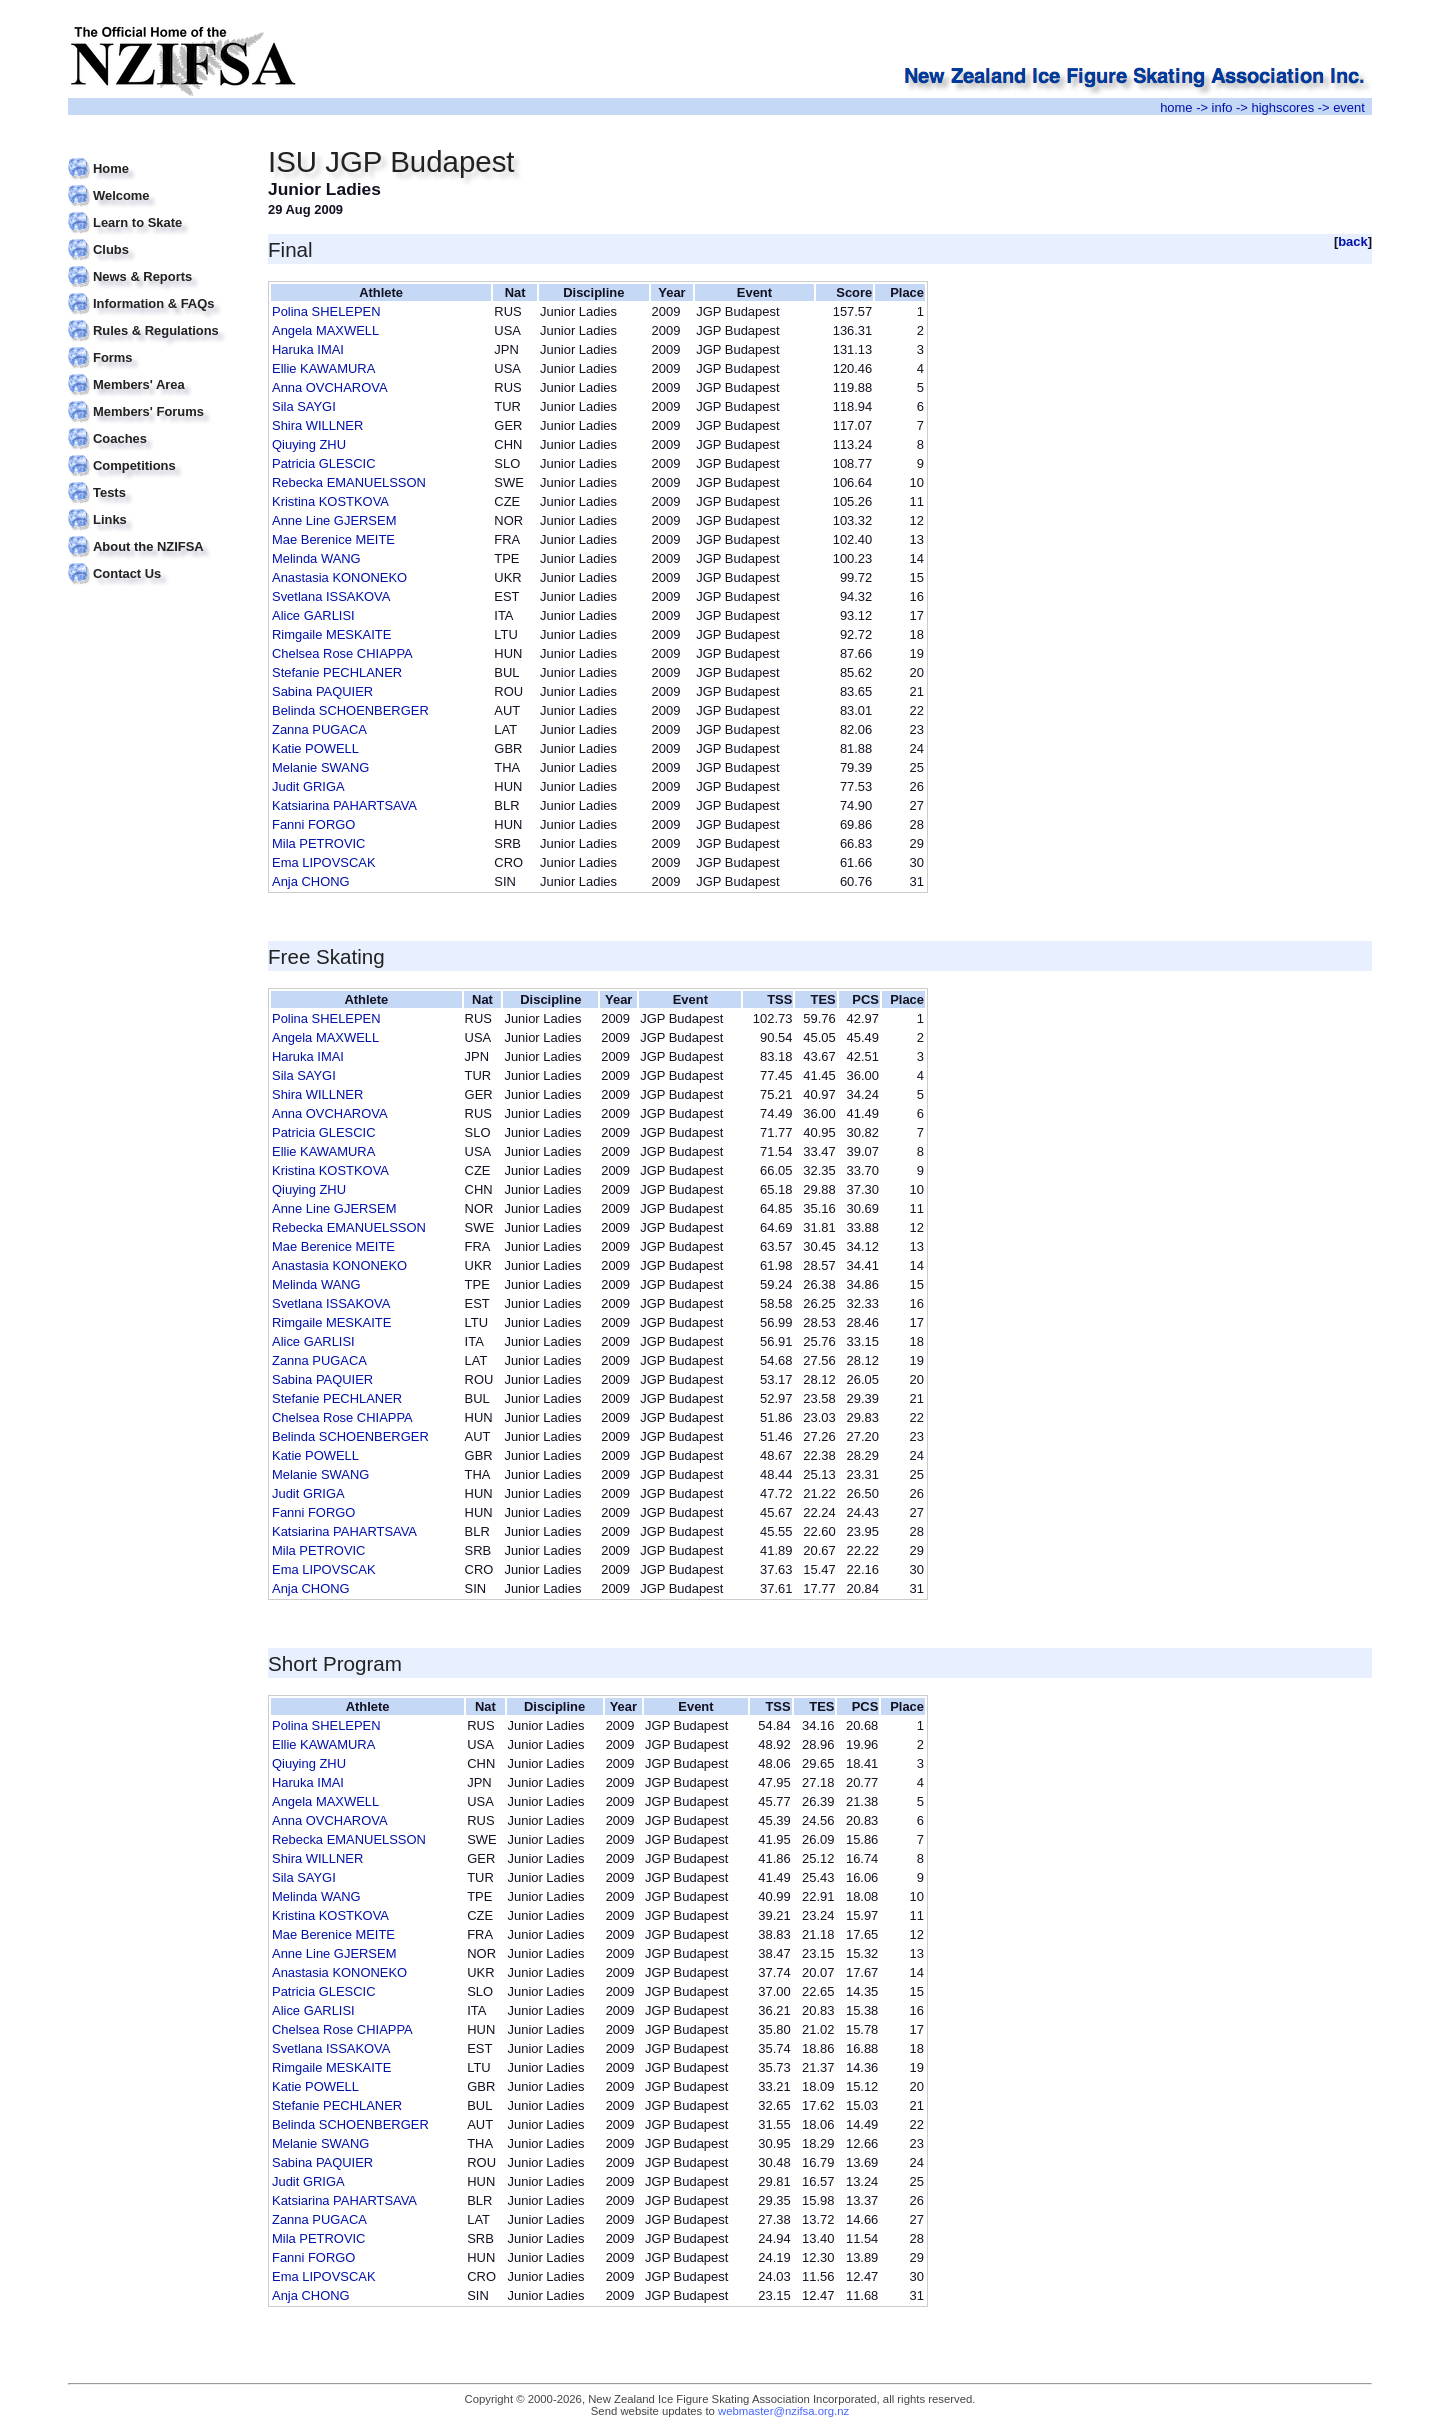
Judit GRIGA (308, 786)
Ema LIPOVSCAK (324, 862)
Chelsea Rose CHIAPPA (342, 653)
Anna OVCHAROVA (330, 387)
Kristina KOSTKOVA (330, 501)
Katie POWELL (315, 748)
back (1353, 241)
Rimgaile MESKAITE (331, 634)
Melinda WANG (316, 558)
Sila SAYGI (304, 406)
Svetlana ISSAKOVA (331, 596)
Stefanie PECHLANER (337, 672)
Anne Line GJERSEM (334, 520)
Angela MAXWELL (325, 330)
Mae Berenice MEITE (333, 539)
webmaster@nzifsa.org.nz (783, 2411)
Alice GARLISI (313, 615)
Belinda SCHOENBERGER (350, 710)
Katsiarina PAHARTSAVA (344, 805)
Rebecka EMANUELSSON (349, 482)
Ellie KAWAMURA (323, 368)
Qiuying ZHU (309, 444)
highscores (1283, 107)
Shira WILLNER (317, 425)
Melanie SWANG (320, 767)
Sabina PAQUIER (322, 691)
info (1222, 107)
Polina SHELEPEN (326, 311)
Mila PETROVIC (318, 843)
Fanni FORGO (313, 824)
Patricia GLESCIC (324, 463)
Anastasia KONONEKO (339, 577)
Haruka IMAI (308, 349)
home (1176, 107)
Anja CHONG (311, 881)
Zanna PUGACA (319, 729)
